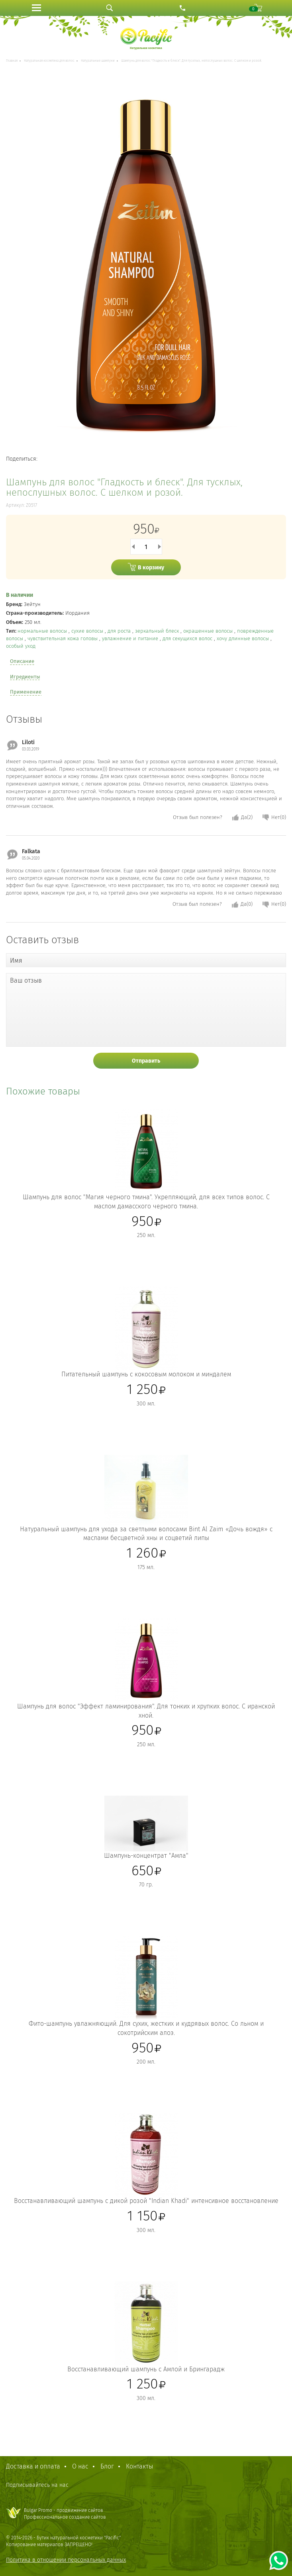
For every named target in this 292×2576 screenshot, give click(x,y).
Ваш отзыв (26, 980)
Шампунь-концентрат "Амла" (146, 1855)
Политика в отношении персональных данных (66, 2559)
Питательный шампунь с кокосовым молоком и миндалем (146, 1374)
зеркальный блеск (157, 631)
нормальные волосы (43, 631)
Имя (16, 960)
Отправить (146, 1060)
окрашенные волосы (208, 631)
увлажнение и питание (131, 638)
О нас (80, 2466)
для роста (120, 631)
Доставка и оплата (33, 2466)
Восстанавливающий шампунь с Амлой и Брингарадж (146, 2369)
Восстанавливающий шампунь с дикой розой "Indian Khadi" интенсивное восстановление (146, 2201)
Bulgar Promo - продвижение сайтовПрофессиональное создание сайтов (65, 2514)
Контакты (139, 2466)
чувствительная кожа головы (63, 638)
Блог (107, 2466)
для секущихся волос (188, 638)
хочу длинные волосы (243, 638)
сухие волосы (88, 631)
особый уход (20, 646)
